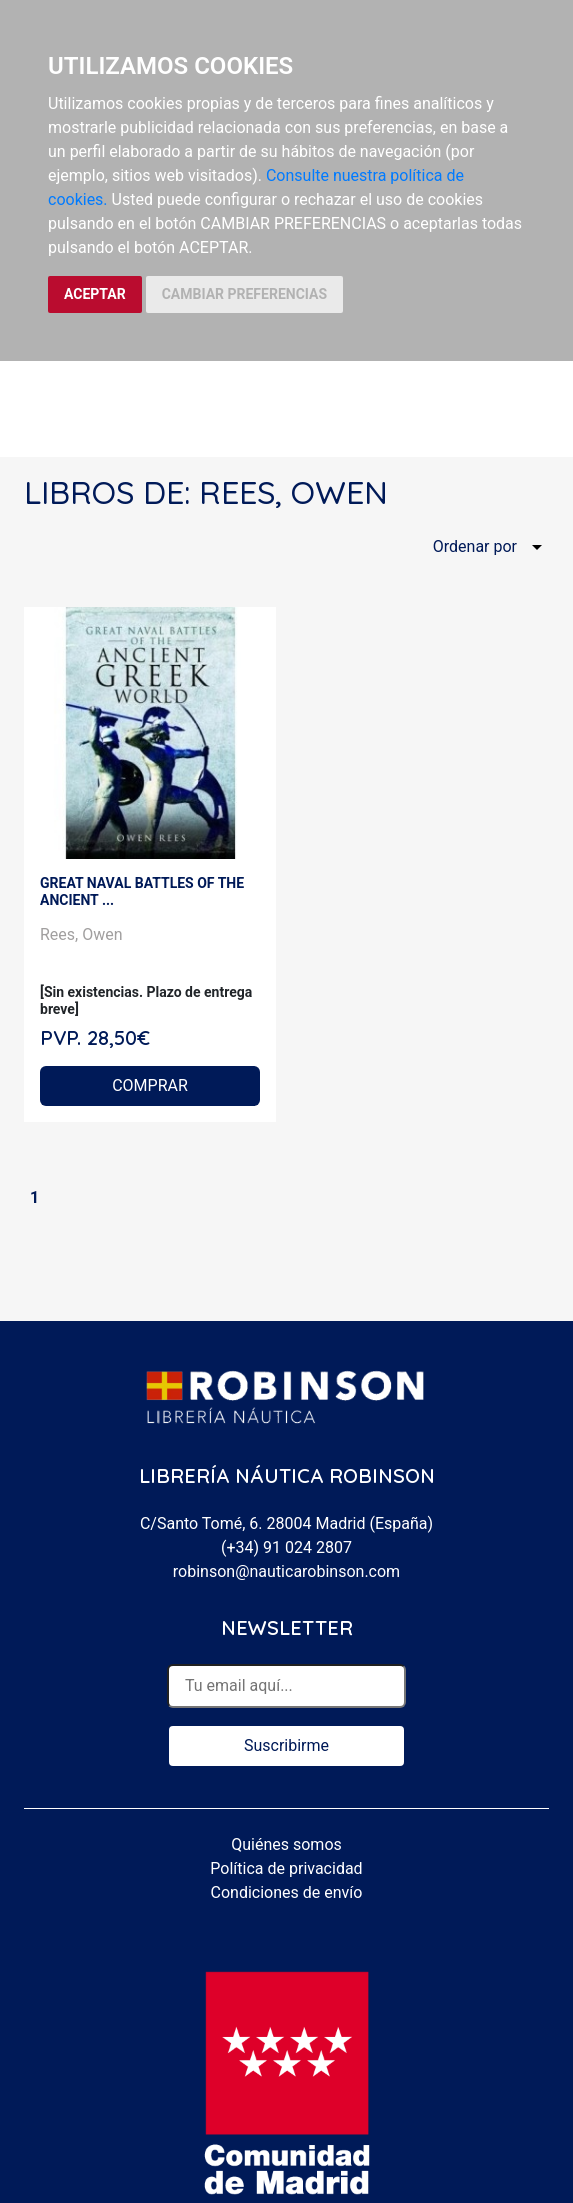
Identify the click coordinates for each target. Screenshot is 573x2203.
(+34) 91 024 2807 (286, 1547)
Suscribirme (286, 1745)
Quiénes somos (286, 1844)
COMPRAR (150, 1085)
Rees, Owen (81, 934)
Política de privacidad (286, 1868)
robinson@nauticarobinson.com (286, 1571)
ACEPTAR (95, 294)
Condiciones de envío (287, 1892)
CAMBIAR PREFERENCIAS (244, 294)
